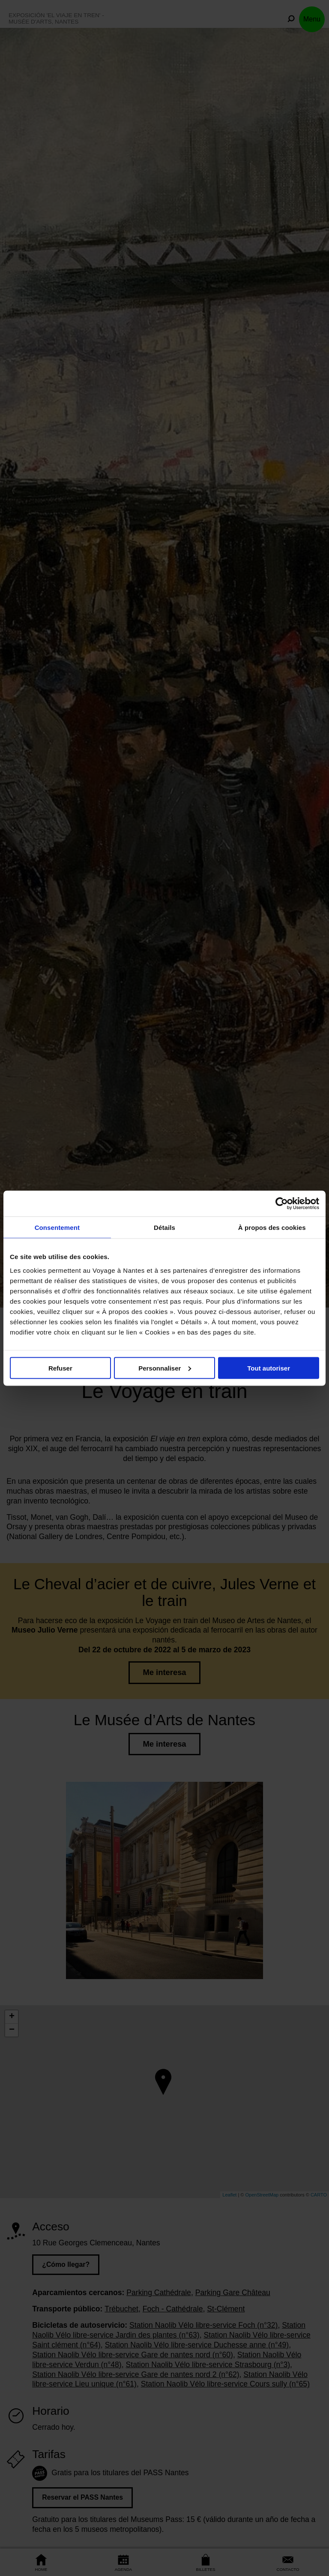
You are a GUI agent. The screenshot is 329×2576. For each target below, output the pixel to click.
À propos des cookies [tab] (272, 1227)
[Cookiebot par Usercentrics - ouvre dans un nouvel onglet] (281, 1203)
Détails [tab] (164, 1227)
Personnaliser (164, 1367)
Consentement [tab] (57, 1227)
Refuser (60, 1367)
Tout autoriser (268, 1367)
